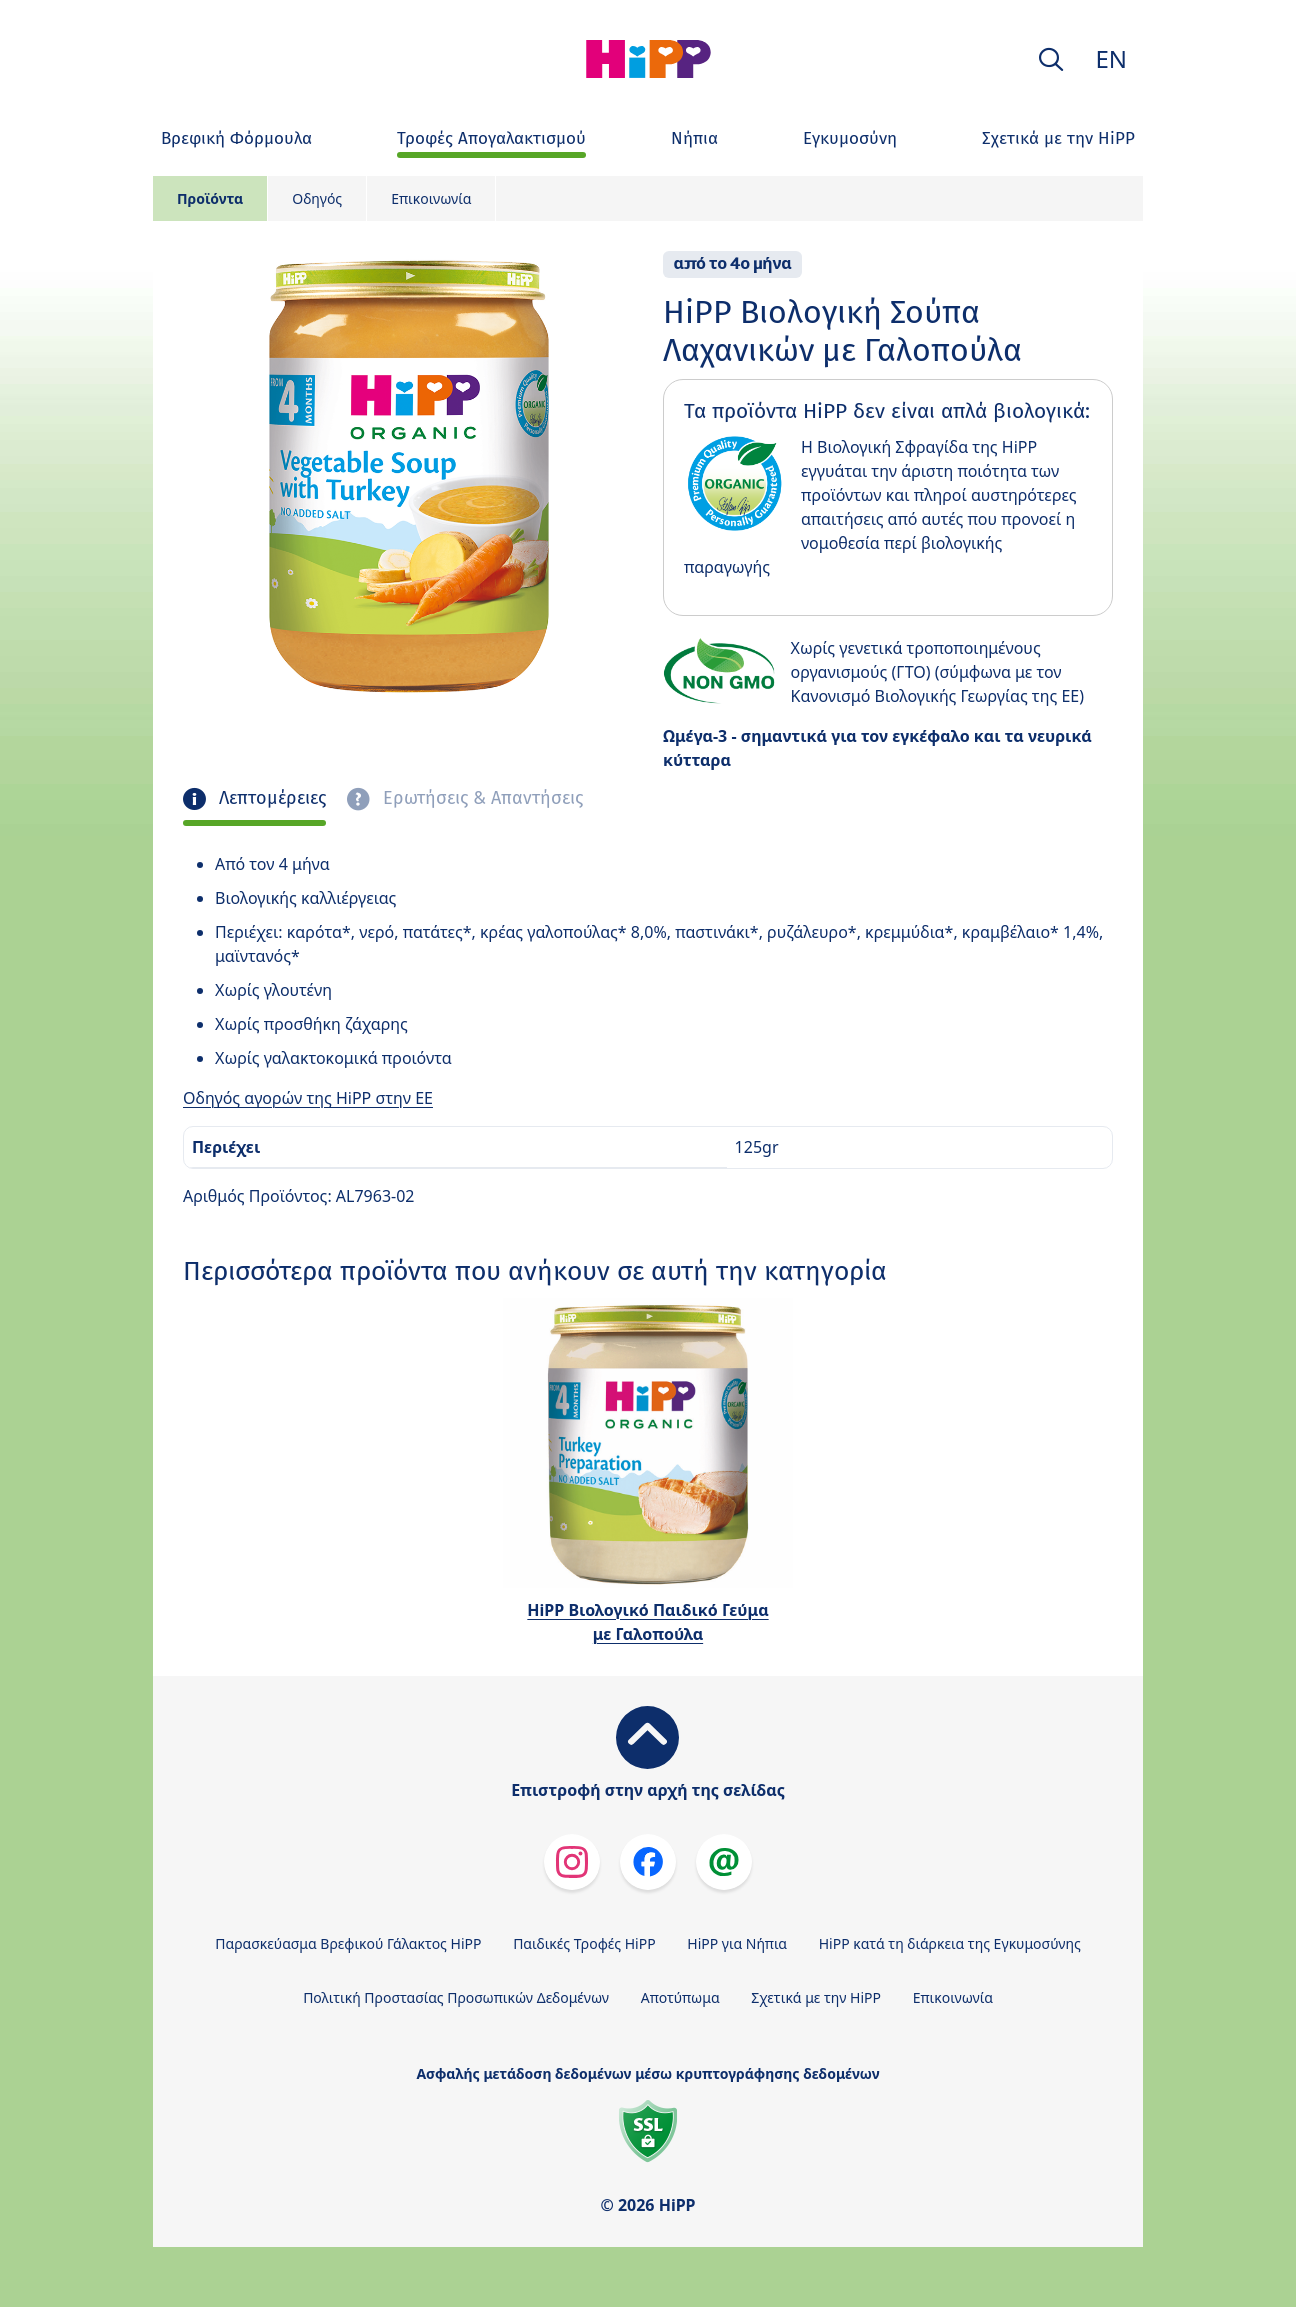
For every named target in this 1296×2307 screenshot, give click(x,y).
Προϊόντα (210, 198)
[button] (1051, 59)
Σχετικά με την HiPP (816, 1997)
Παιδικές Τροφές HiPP (584, 1943)
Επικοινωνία (431, 198)
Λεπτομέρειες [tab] (270, 798)
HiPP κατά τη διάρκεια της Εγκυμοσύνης (950, 1943)
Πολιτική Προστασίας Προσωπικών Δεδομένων (456, 1997)
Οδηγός (317, 198)
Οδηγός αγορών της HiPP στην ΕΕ (308, 1098)
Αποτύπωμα (680, 1997)
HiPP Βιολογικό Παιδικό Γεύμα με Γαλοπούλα (647, 1622)
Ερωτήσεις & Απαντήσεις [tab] (480, 798)
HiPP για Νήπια (737, 1943)
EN (1111, 58)
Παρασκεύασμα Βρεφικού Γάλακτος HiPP (348, 1943)
